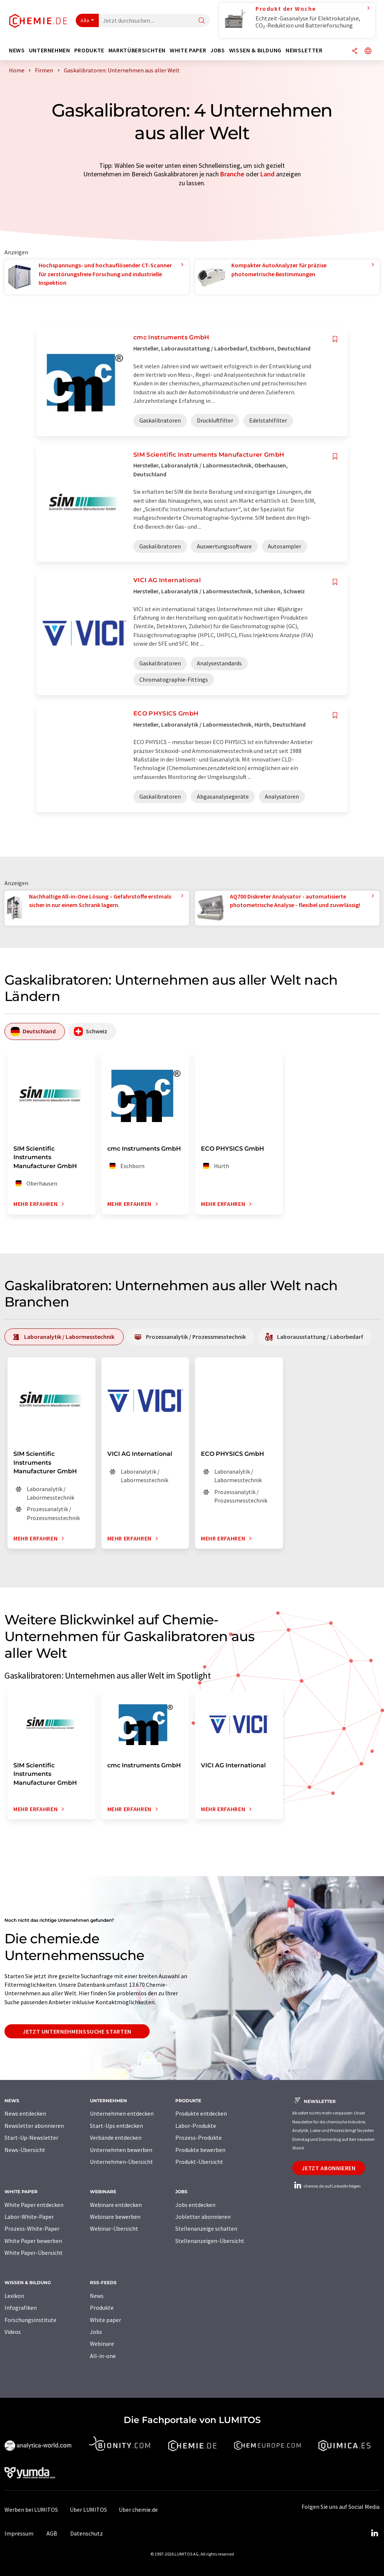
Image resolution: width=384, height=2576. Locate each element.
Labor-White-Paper (29, 2216)
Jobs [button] (217, 50)
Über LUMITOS (88, 2509)
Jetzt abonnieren (328, 2168)
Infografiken (20, 2307)
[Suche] (201, 21)
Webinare (102, 2343)
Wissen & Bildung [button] (255, 50)
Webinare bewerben (115, 2216)
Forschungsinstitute (30, 2320)
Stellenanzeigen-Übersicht (209, 2240)
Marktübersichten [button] (137, 50)
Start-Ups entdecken (116, 2125)
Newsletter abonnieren (34, 2125)
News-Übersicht (24, 2149)
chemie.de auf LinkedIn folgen (326, 2186)
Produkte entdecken (201, 2113)
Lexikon (14, 2295)
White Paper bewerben (33, 2240)
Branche (232, 174)
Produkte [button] (89, 50)
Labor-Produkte (195, 2125)
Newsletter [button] (304, 50)
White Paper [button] (188, 50)
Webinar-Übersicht (114, 2228)
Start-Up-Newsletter (31, 2137)
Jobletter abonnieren (203, 2216)
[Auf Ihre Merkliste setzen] (335, 339)
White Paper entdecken (34, 2204)
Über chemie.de (138, 2509)
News (97, 2295)
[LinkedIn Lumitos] (374, 2533)
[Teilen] (354, 51)
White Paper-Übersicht (33, 2252)
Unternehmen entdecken (122, 2113)
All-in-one (103, 2356)
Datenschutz (86, 2533)
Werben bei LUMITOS (31, 2509)
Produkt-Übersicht (199, 2161)
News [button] (17, 50)
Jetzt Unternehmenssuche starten (77, 2031)
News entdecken (25, 2113)
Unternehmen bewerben (121, 2149)
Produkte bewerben (200, 2149)
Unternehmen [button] (49, 50)
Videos (12, 2331)
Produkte (102, 2307)
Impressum (18, 2533)
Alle (85, 20)
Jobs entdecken (195, 2204)
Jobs (96, 2331)
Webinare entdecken (116, 2204)
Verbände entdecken (115, 2137)
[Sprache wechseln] (368, 51)
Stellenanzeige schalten (206, 2228)
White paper (105, 2320)
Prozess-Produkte (198, 2137)
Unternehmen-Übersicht (121, 2161)
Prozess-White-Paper (31, 2228)
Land (267, 174)
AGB (51, 2533)
